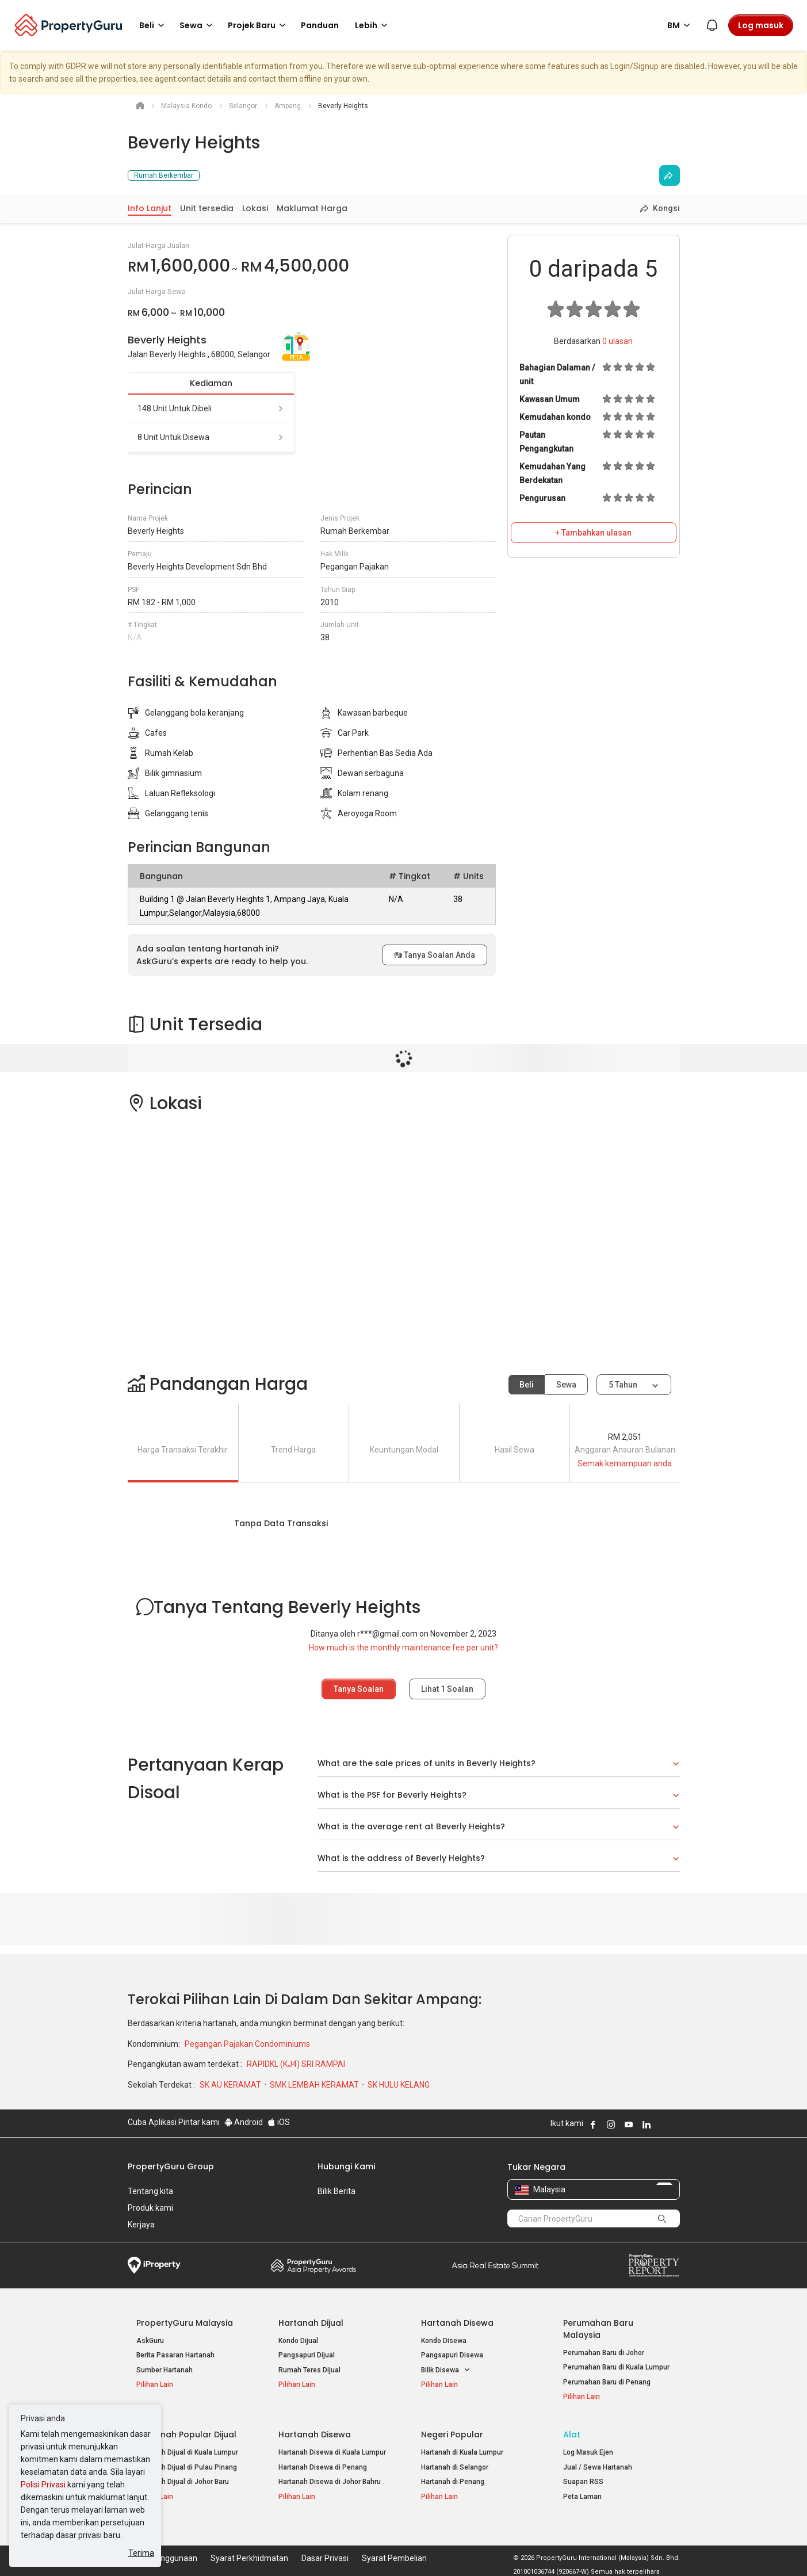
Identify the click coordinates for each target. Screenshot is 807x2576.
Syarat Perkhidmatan (249, 2549)
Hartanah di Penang (452, 2482)
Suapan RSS (583, 2482)
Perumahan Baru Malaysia (598, 2329)
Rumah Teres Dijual (309, 2370)
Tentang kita (150, 2191)
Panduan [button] (320, 25)
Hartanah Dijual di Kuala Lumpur (187, 2452)
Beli (526, 1384)
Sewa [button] (197, 25)
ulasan (617, 341)
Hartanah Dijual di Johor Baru (182, 2482)
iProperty (154, 2265)
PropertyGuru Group (171, 2166)
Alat (571, 2434)
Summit (495, 2265)
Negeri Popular (452, 2434)
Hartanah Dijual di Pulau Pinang (186, 2467)
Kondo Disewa (443, 2341)
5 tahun (623, 1384)
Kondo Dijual (298, 2341)
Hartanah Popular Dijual (186, 2434)
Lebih (373, 25)
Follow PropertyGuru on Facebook (593, 2124)
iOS (278, 2122)
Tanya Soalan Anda (434, 955)
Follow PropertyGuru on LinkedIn (646, 2124)
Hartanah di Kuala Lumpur (462, 2452)
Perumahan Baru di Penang (607, 2382)
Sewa (566, 1384)
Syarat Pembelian (394, 2549)
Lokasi (255, 208)
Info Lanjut (149, 208)
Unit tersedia (207, 208)
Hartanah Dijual (310, 2323)
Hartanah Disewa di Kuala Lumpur (332, 2452)
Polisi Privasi (43, 2484)
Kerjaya (141, 2224)
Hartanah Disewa (457, 2323)
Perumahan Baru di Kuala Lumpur (616, 2367)
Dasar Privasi (325, 2549)
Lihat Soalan (447, 1689)
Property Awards (313, 2265)
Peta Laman (582, 2497)
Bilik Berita (336, 2191)
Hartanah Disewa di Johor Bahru (329, 2482)
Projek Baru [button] (258, 25)
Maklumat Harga (312, 208)
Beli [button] (153, 25)
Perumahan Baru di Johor (603, 2353)
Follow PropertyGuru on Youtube (629, 2124)
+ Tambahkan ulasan (593, 532)
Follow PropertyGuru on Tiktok (675, 2124)
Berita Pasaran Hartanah (175, 2355)
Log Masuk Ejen (588, 2452)
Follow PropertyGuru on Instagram (611, 2124)
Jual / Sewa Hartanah (597, 2467)
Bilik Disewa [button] (446, 2370)
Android (243, 2122)
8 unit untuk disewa (211, 437)
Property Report (653, 2265)
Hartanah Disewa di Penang (322, 2467)
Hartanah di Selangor (454, 2467)
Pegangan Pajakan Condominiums (247, 2043)
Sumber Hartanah (164, 2370)
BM (680, 25)
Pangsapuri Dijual (306, 2355)
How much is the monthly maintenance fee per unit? (403, 1647)
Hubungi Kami (346, 2166)
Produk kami (150, 2207)
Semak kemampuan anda (624, 1463)
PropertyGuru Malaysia (184, 2323)
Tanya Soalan (359, 1689)
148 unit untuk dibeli (211, 408)
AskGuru (150, 2341)
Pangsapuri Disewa (452, 2355)
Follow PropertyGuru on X (662, 2124)
